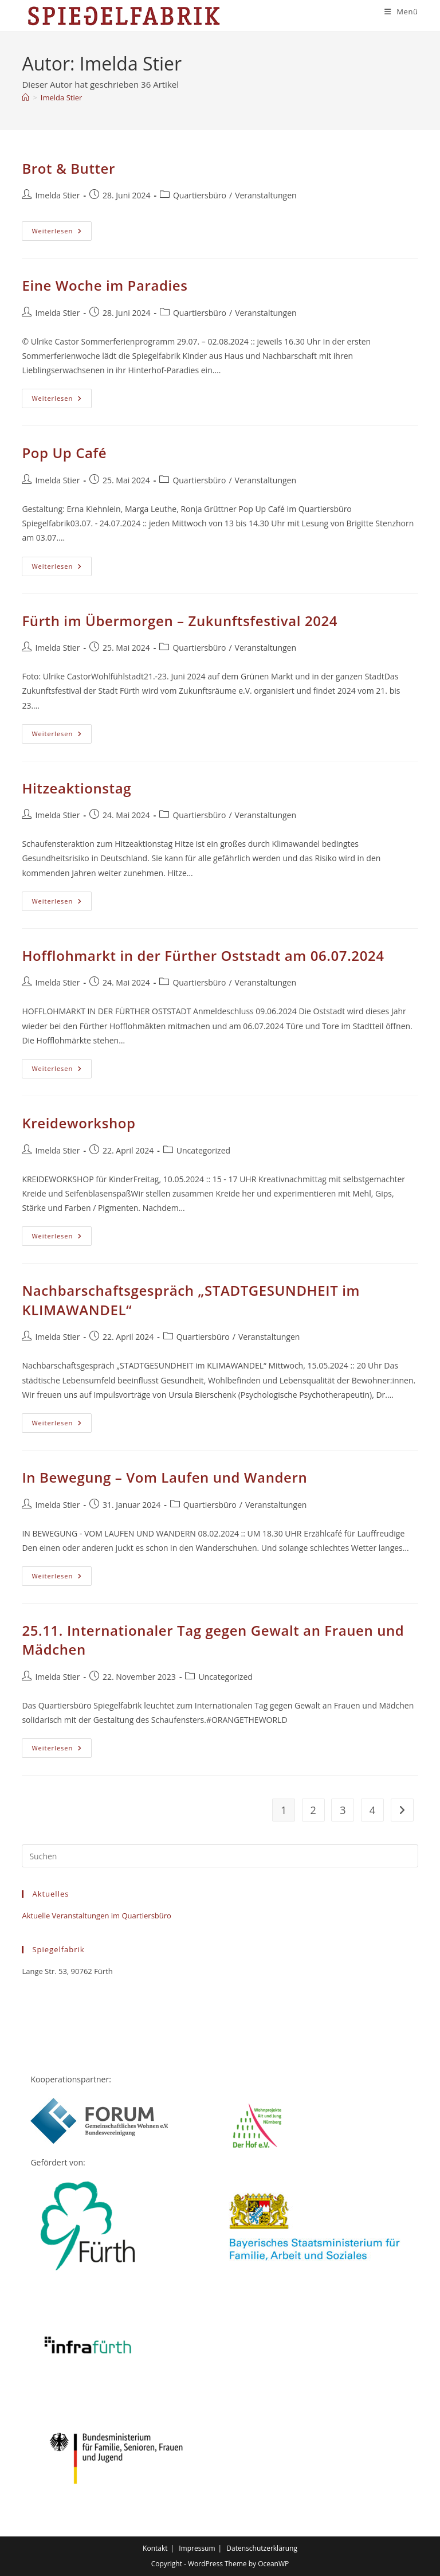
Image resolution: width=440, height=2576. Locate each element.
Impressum (197, 2548)
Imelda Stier (61, 97)
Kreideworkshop (78, 1122)
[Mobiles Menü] (401, 11)
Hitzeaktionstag (76, 788)
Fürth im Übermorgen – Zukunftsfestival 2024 (179, 620)
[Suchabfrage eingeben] (220, 1855)
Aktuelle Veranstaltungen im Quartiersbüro (96, 1915)
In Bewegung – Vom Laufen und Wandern (164, 1477)
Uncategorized (203, 1150)
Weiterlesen (62, 233)
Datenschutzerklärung (261, 2548)
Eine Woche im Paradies (104, 285)
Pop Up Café (64, 452)
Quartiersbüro (199, 195)
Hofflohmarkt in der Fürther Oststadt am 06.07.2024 (203, 955)
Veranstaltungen (265, 195)
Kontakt (155, 2548)
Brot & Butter (68, 168)
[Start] (25, 97)
